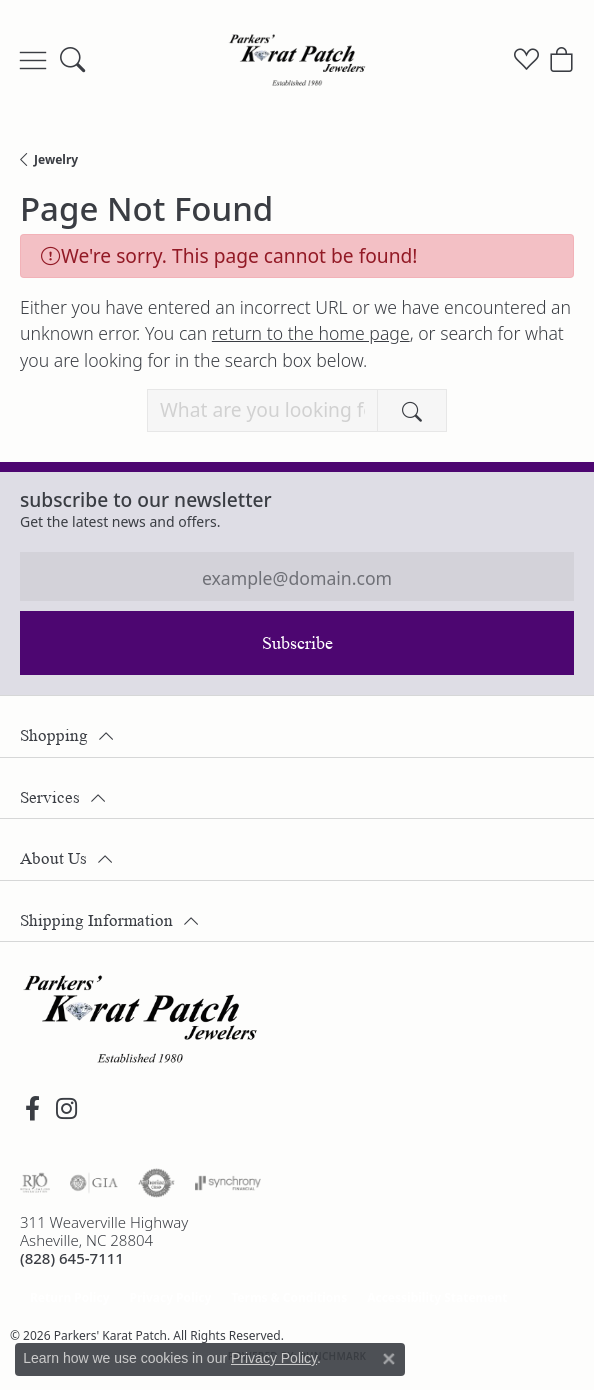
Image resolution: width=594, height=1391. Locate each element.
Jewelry (56, 159)
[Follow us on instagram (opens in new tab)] (66, 1109)
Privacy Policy (171, 1297)
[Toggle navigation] (33, 60)
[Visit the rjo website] (35, 1183)
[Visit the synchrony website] (228, 1183)
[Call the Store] (72, 1258)
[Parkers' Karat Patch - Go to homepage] (140, 1019)
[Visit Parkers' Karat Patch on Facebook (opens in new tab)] (32, 1109)
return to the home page (311, 333)
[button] (72, 60)
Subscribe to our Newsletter (146, 499)
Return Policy (70, 1297)
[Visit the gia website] (94, 1183)
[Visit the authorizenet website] (156, 1183)
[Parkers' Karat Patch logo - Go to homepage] (297, 60)
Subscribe (297, 643)
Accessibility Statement (437, 1297)
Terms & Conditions (289, 1297)
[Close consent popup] (389, 1359)
